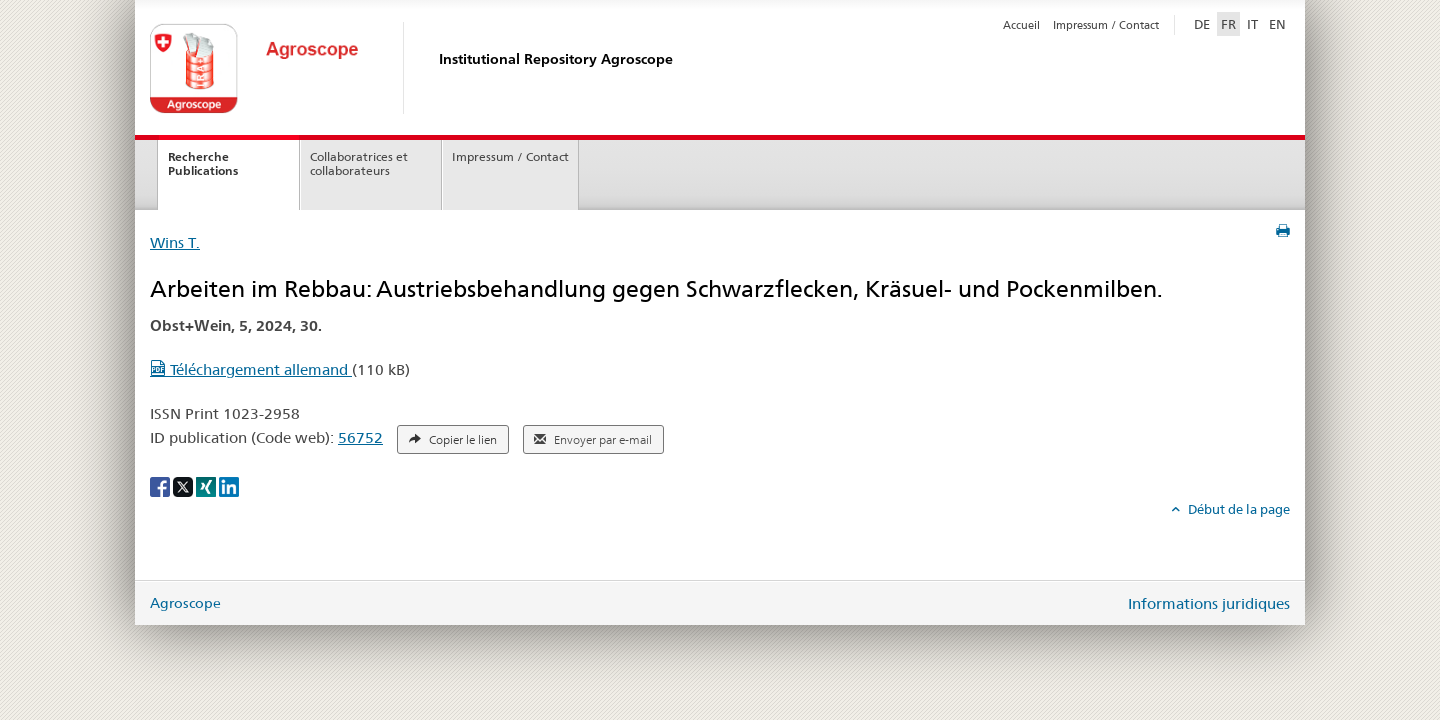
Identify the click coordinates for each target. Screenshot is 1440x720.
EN (1277, 24)
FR (1228, 24)
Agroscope (185, 603)
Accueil (1021, 25)
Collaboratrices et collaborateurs (359, 164)
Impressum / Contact (1106, 25)
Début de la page (1237, 509)
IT (1252, 24)
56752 (360, 437)
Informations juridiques (1209, 603)
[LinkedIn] (229, 486)
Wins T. (175, 242)
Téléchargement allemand (251, 369)
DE (1204, 23)
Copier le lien (453, 440)
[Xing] (207, 486)
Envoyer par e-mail (593, 440)
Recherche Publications (203, 164)
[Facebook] (161, 486)
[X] (184, 486)
